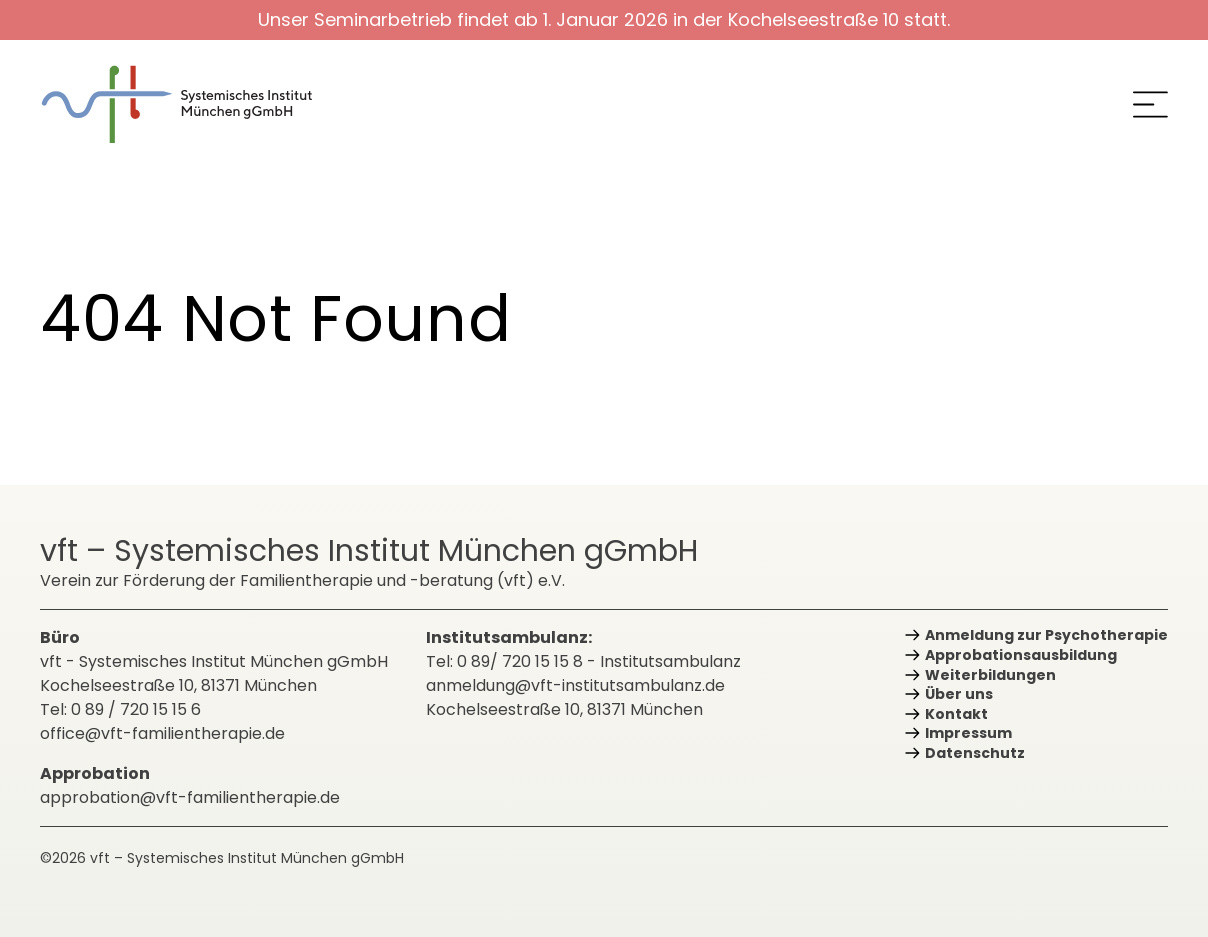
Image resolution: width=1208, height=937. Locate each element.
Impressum (968, 733)
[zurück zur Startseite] (190, 104)
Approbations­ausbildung (1021, 655)
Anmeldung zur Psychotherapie (1046, 635)
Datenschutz (975, 753)
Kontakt (956, 714)
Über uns (959, 694)
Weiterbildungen (990, 675)
